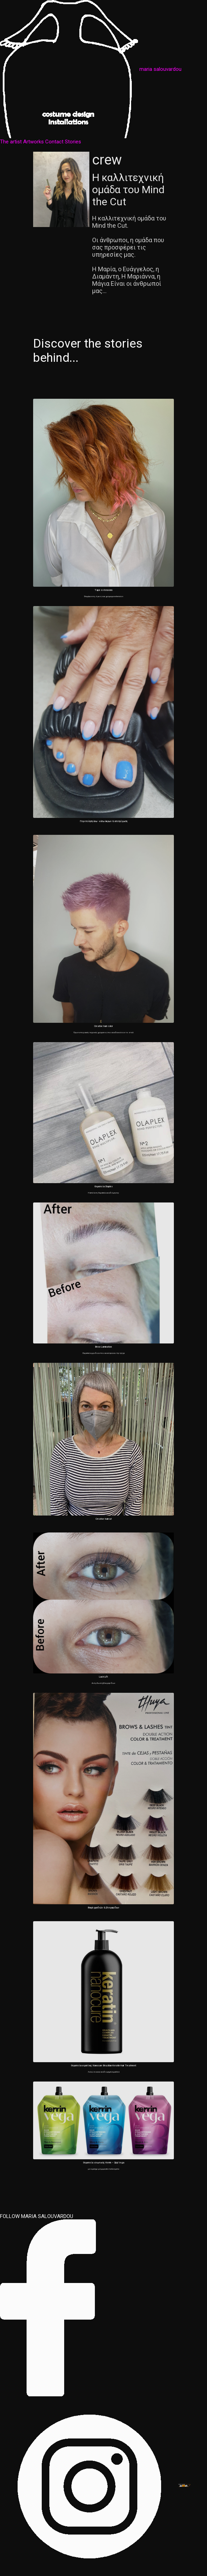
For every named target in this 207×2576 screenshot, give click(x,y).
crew (107, 160)
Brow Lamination (103, 1346)
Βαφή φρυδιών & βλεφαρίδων (103, 1907)
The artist (11, 142)
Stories (73, 142)
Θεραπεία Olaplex (104, 1186)
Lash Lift (103, 1676)
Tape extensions (104, 590)
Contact (54, 142)
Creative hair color (103, 1026)
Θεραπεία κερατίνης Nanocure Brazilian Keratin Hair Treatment (103, 2065)
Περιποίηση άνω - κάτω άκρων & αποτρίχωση (103, 821)
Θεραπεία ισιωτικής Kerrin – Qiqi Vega (103, 2162)
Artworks (33, 142)
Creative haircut (104, 1518)
